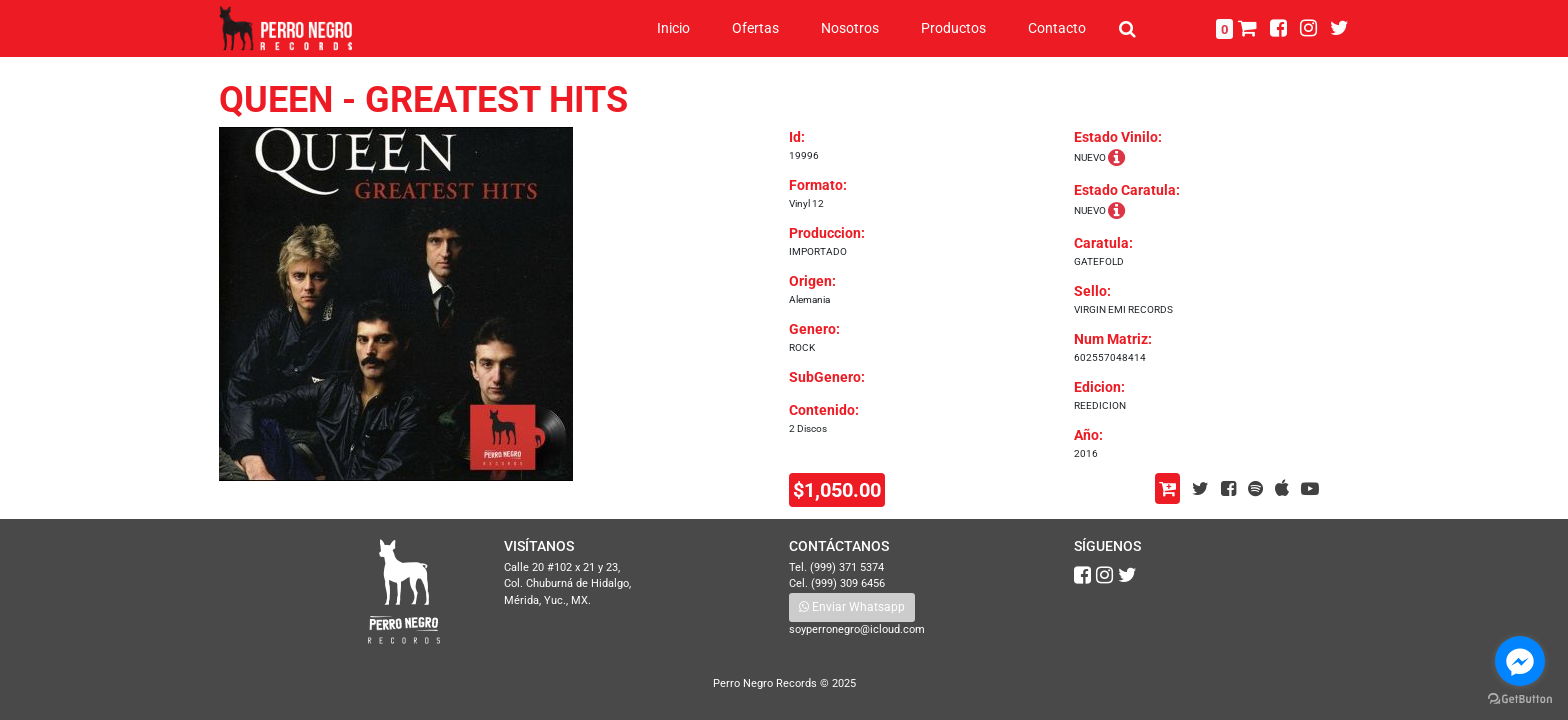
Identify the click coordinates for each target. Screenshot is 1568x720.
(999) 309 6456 (848, 583)
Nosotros (850, 28)
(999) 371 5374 (847, 567)
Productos (953, 28)
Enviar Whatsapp (852, 607)
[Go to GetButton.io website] (1520, 699)
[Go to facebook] (1520, 661)
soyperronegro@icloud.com (857, 629)
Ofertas (755, 28)
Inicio (673, 28)
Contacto (1057, 28)
